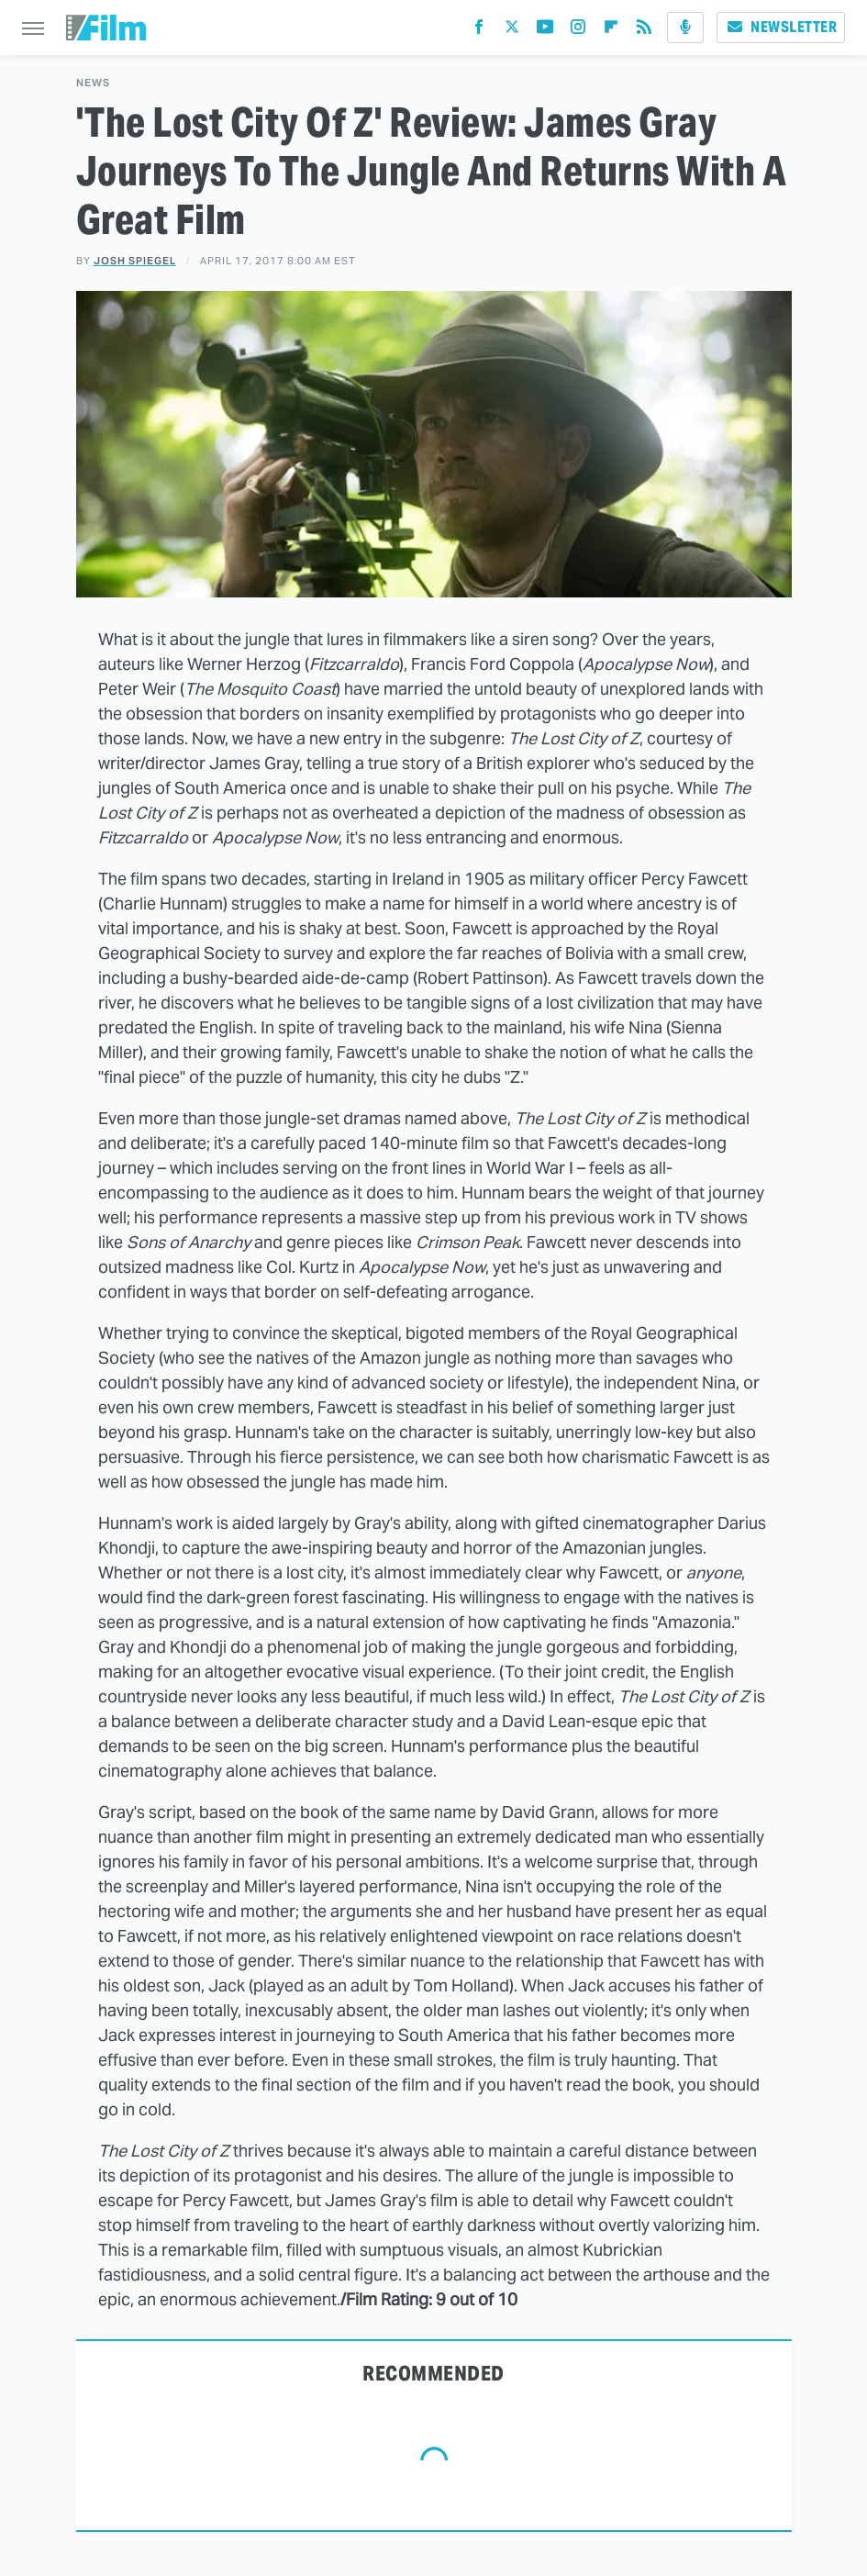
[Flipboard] (611, 31)
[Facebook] (479, 31)
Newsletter (781, 27)
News (93, 83)
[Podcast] (685, 27)
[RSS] (644, 31)
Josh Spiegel (135, 260)
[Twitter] (512, 31)
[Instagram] (578, 31)
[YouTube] (545, 31)
